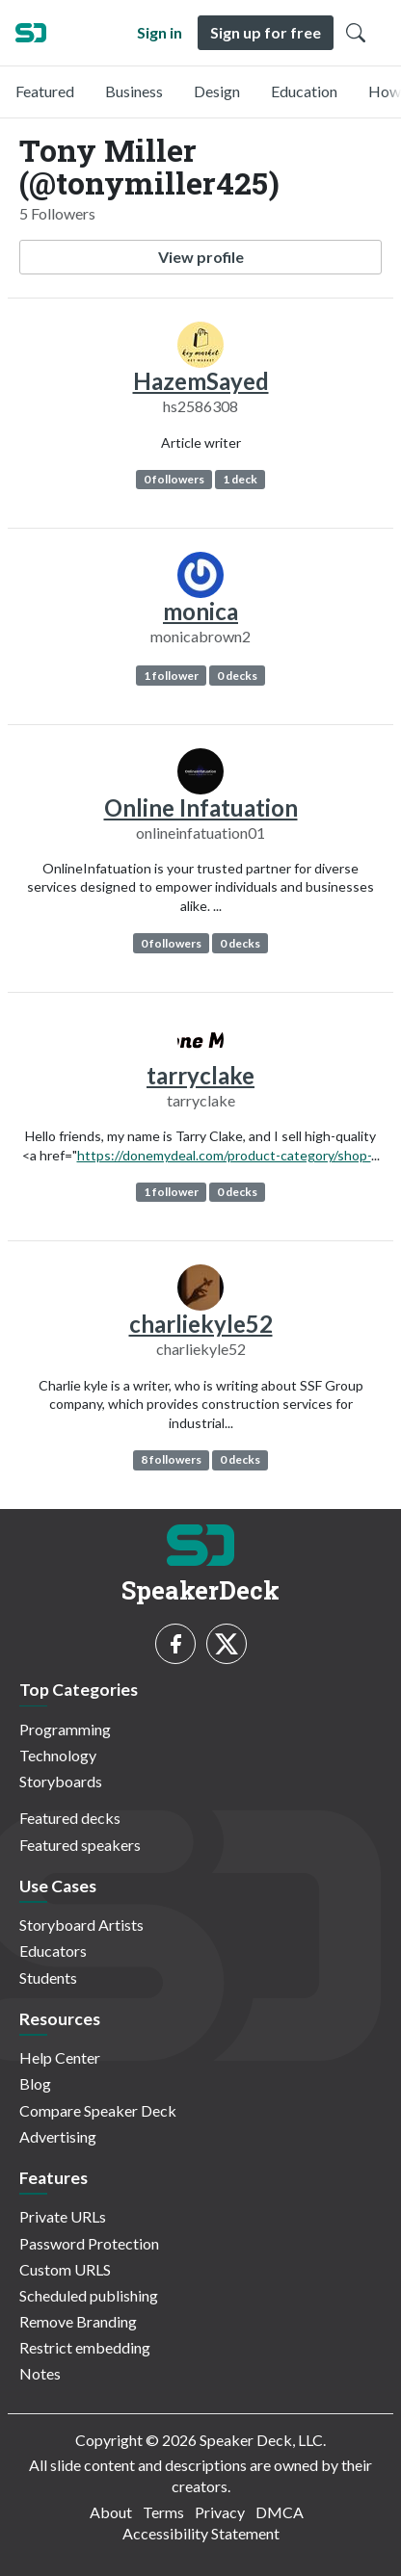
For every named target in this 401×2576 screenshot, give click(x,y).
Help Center (59, 2057)
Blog (35, 2083)
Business (134, 91)
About (111, 2512)
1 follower (171, 675)
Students (48, 1977)
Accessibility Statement (201, 2533)
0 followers (174, 479)
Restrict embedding (84, 2347)
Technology (57, 1755)
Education (304, 91)
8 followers (171, 1459)
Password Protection (89, 2243)
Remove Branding (78, 2321)
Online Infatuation (201, 807)
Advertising (57, 2136)
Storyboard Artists (81, 1924)
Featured (44, 91)
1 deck (240, 479)
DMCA (279, 2512)
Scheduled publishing (88, 2295)
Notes (40, 2373)
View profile (201, 256)
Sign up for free (265, 32)
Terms (163, 2512)
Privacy (220, 2512)
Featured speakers (80, 1844)
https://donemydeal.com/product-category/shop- (224, 1155)
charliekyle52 (201, 1324)
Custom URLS (65, 2269)
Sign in (159, 32)
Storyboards (60, 1781)
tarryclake (200, 1075)
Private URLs (62, 2216)
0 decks (237, 675)
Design (217, 91)
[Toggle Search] (356, 32)
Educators (53, 1950)
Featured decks (69, 1817)
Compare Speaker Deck (97, 2110)
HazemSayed (201, 381)
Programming (65, 1729)
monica (200, 611)
